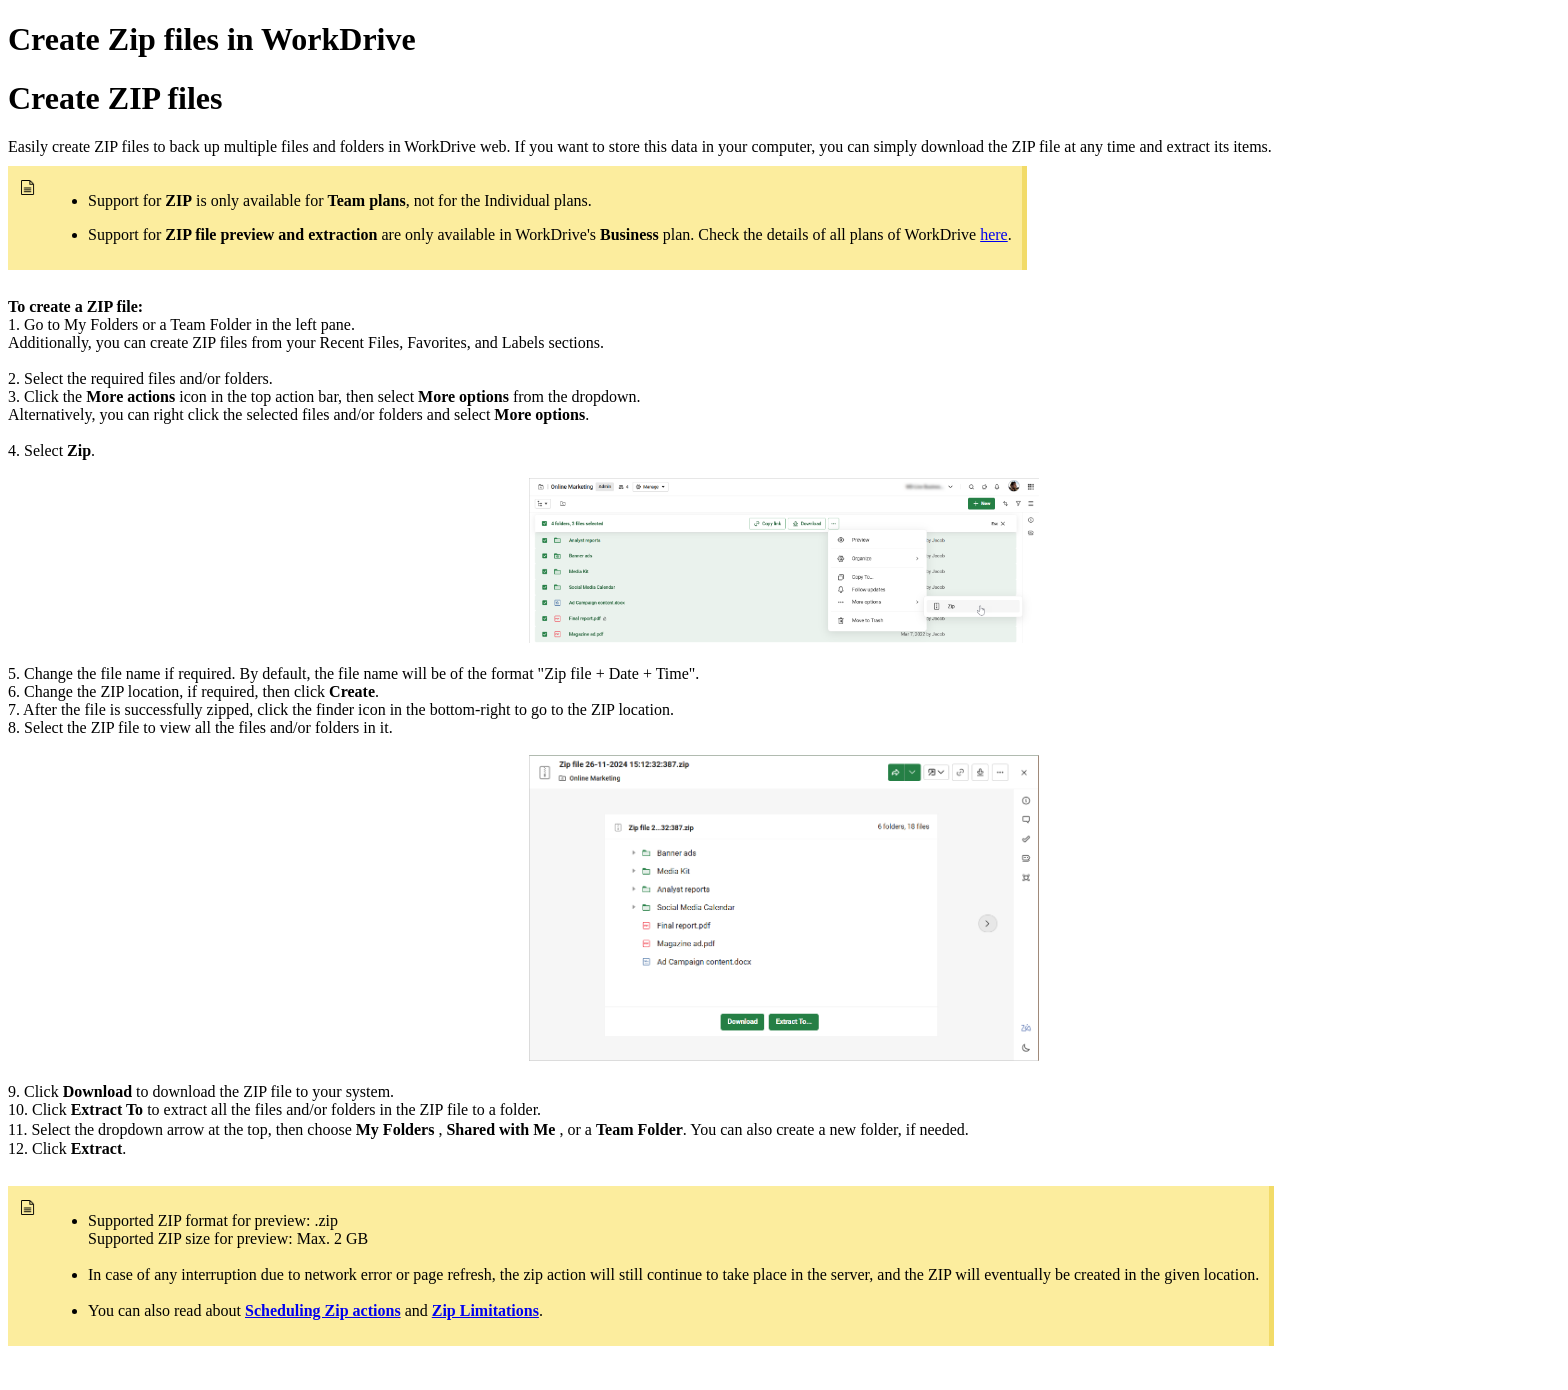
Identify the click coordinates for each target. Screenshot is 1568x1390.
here (994, 234)
